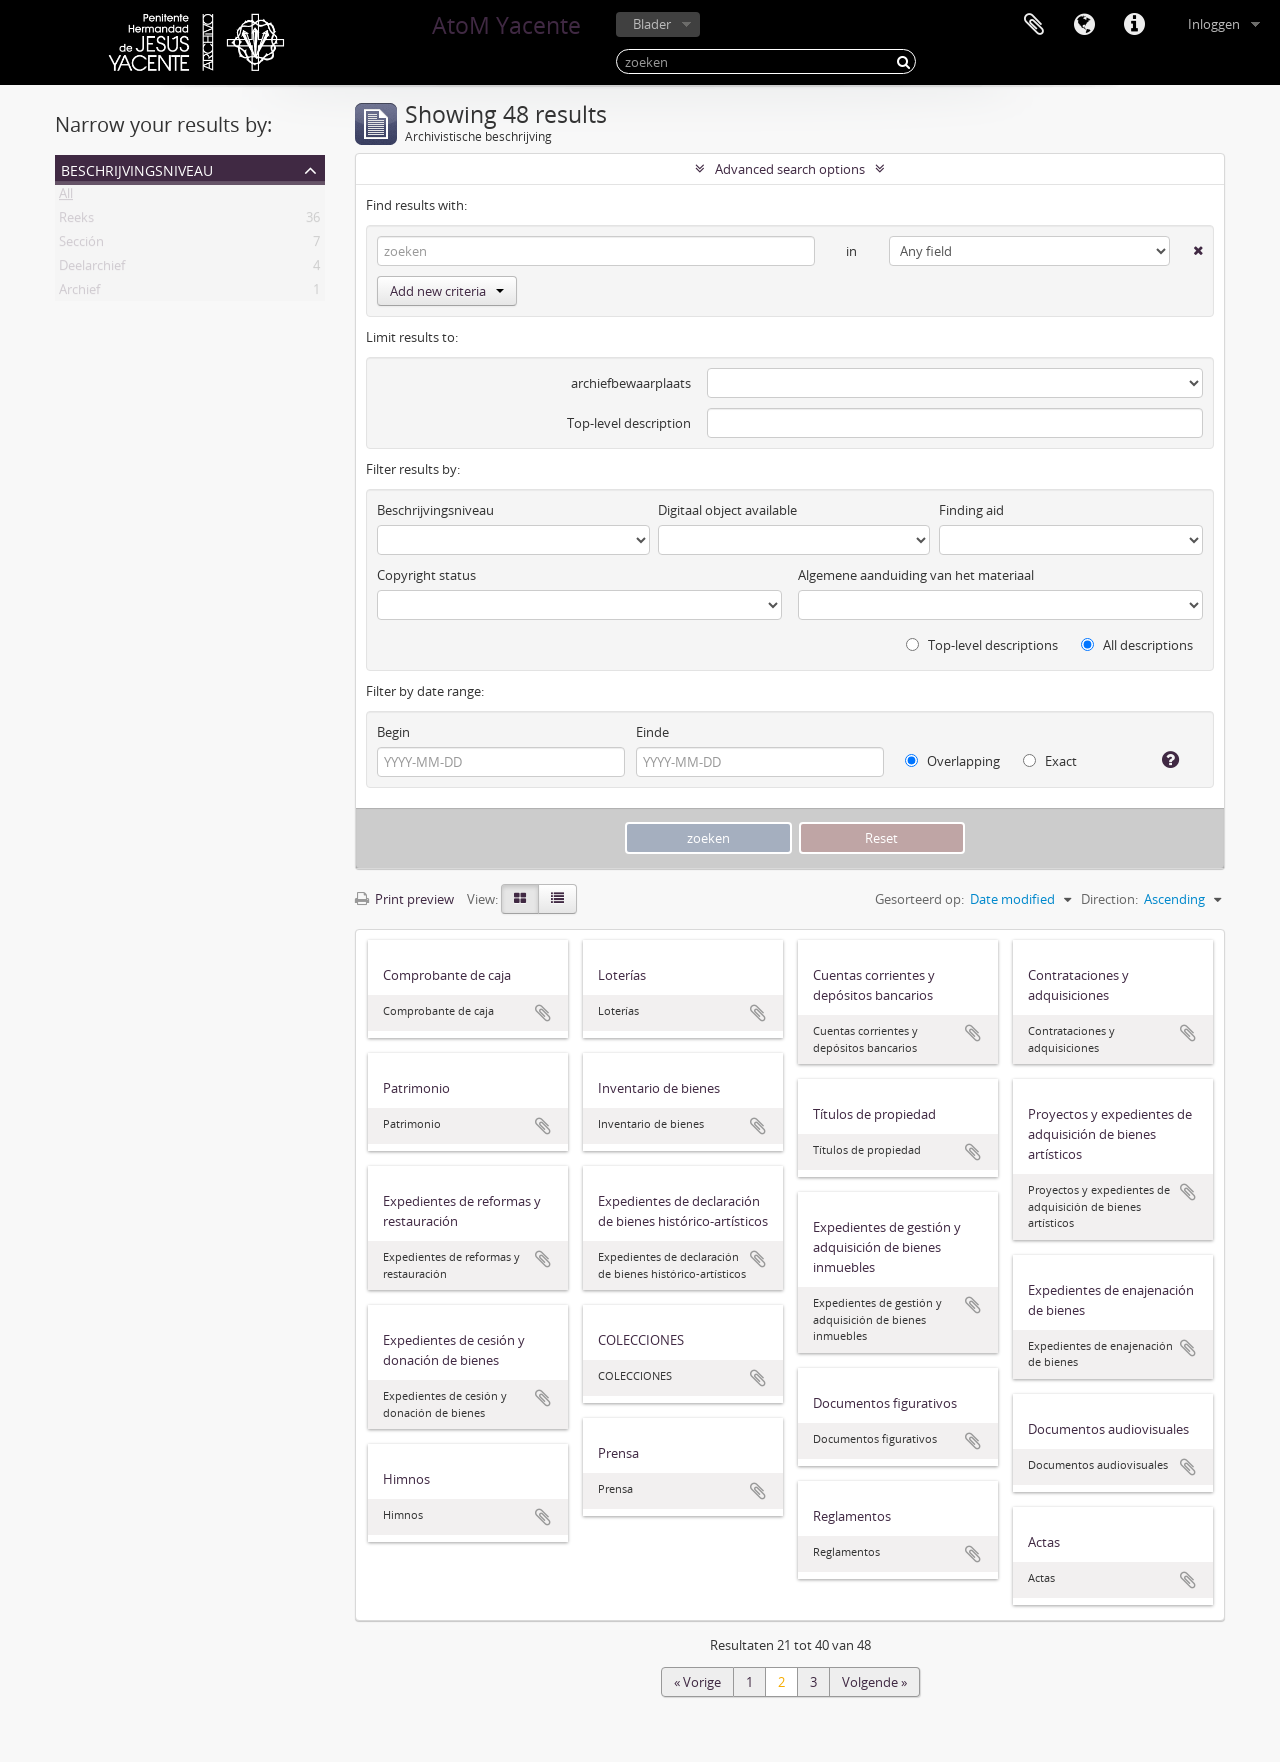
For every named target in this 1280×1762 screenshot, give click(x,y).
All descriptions (1137, 645)
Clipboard (1034, 25)
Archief (79, 293)
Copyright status (426, 575)
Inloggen (1214, 24)
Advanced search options (790, 169)
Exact (1050, 761)
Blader (652, 24)
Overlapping (952, 761)
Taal (1084, 25)
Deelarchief (92, 269)
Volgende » (874, 1682)
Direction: (1109, 899)
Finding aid (971, 510)
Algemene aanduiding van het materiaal (916, 575)
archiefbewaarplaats (631, 383)
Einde (652, 732)
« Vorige (697, 1682)
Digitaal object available (727, 510)
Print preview (404, 899)
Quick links (1134, 25)
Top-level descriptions (982, 645)
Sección (81, 245)
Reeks (76, 221)
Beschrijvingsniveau (137, 168)
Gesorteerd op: (919, 899)
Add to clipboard (543, 1013)
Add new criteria (447, 291)
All (66, 197)
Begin (393, 732)
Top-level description (629, 423)
